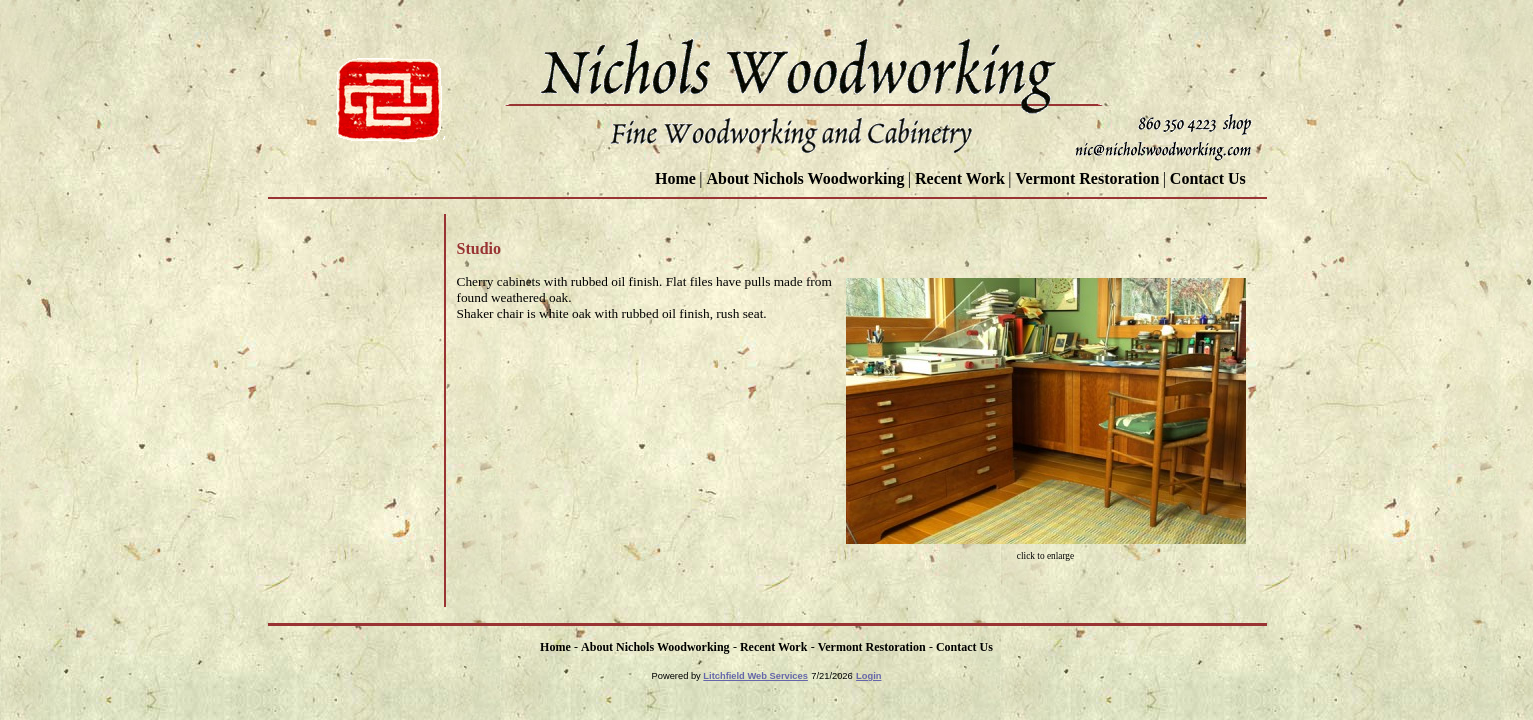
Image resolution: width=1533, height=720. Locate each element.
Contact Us (1210, 178)
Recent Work (960, 178)
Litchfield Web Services (755, 676)
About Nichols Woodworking (805, 178)
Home (675, 178)
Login (868, 676)
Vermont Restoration (1087, 178)
